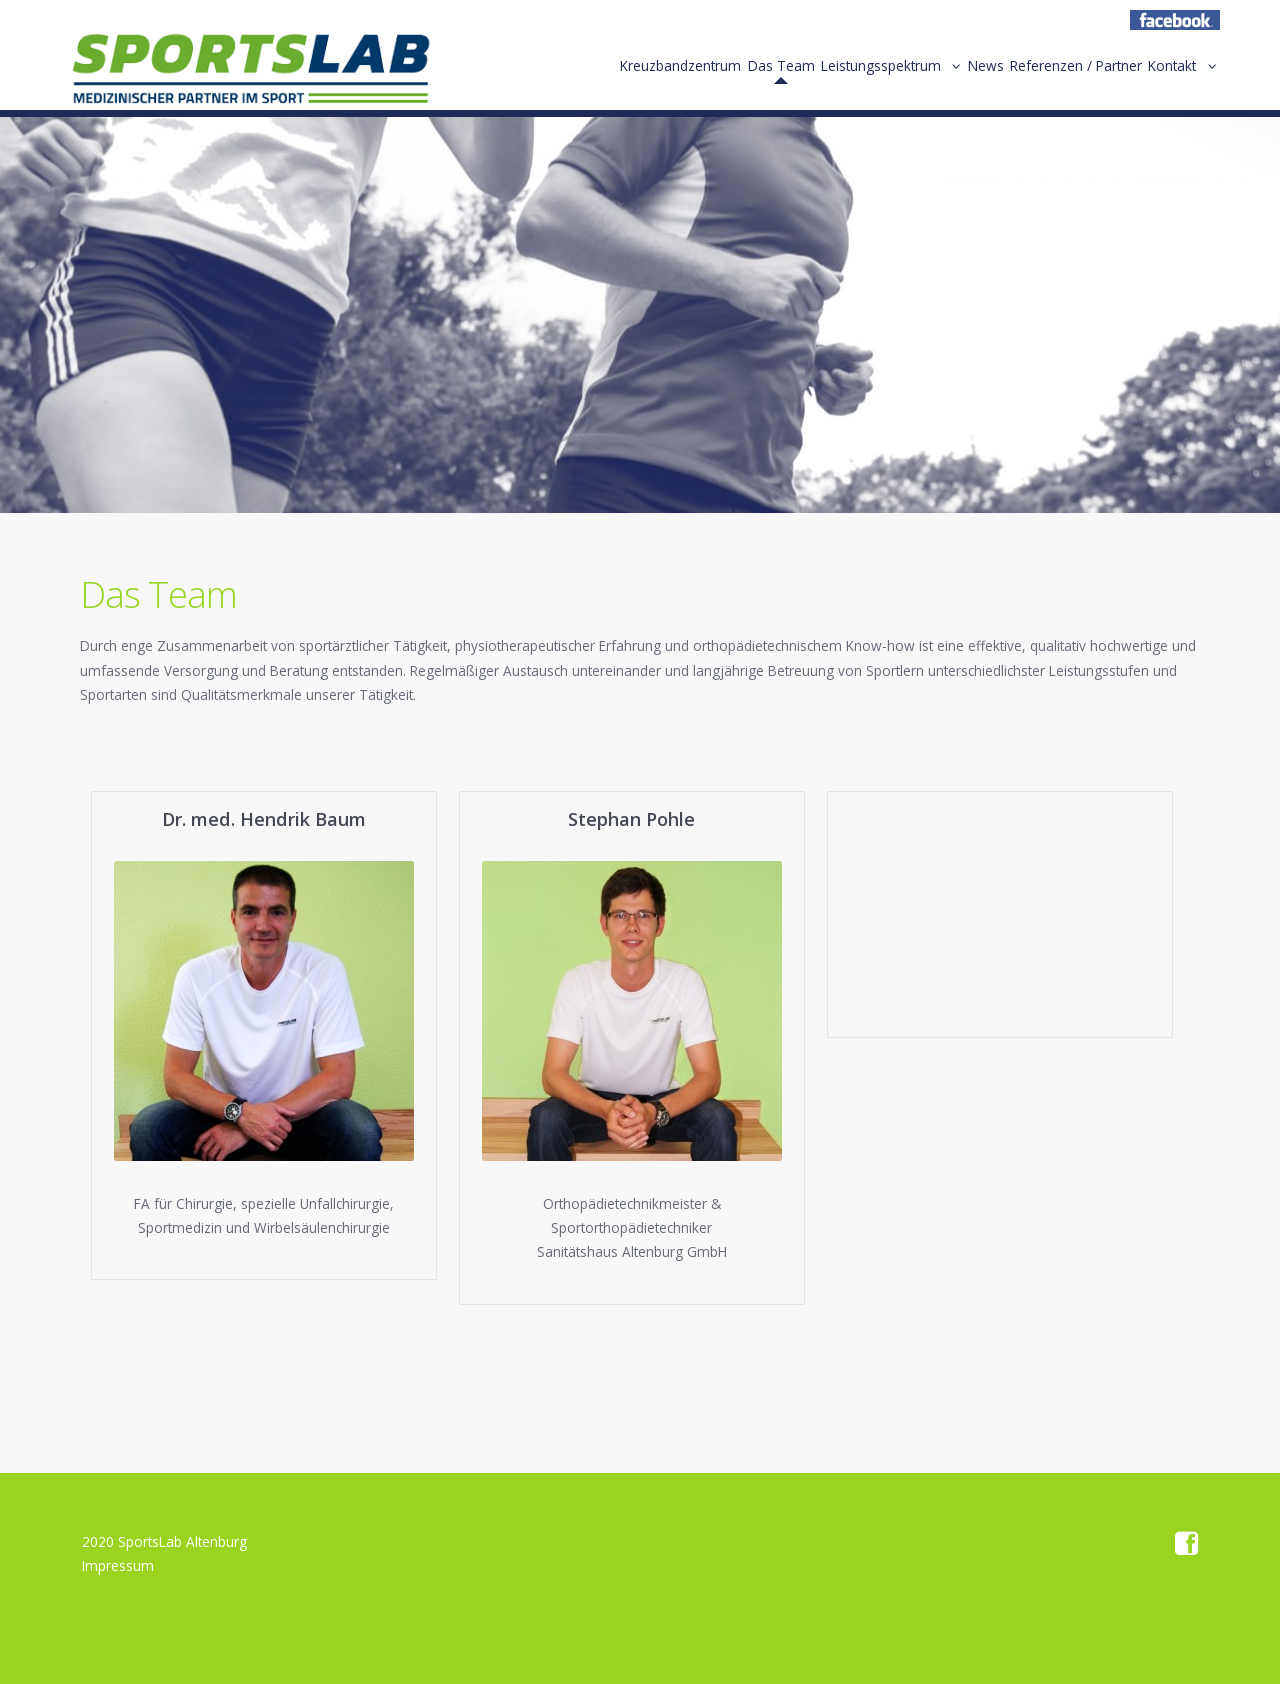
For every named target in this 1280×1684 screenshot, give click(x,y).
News (952, 78)
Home (250, 75)
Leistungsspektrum (833, 78)
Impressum (118, 1565)
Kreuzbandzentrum (605, 78)
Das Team (719, 78)
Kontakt (1166, 78)
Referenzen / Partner (1056, 78)
